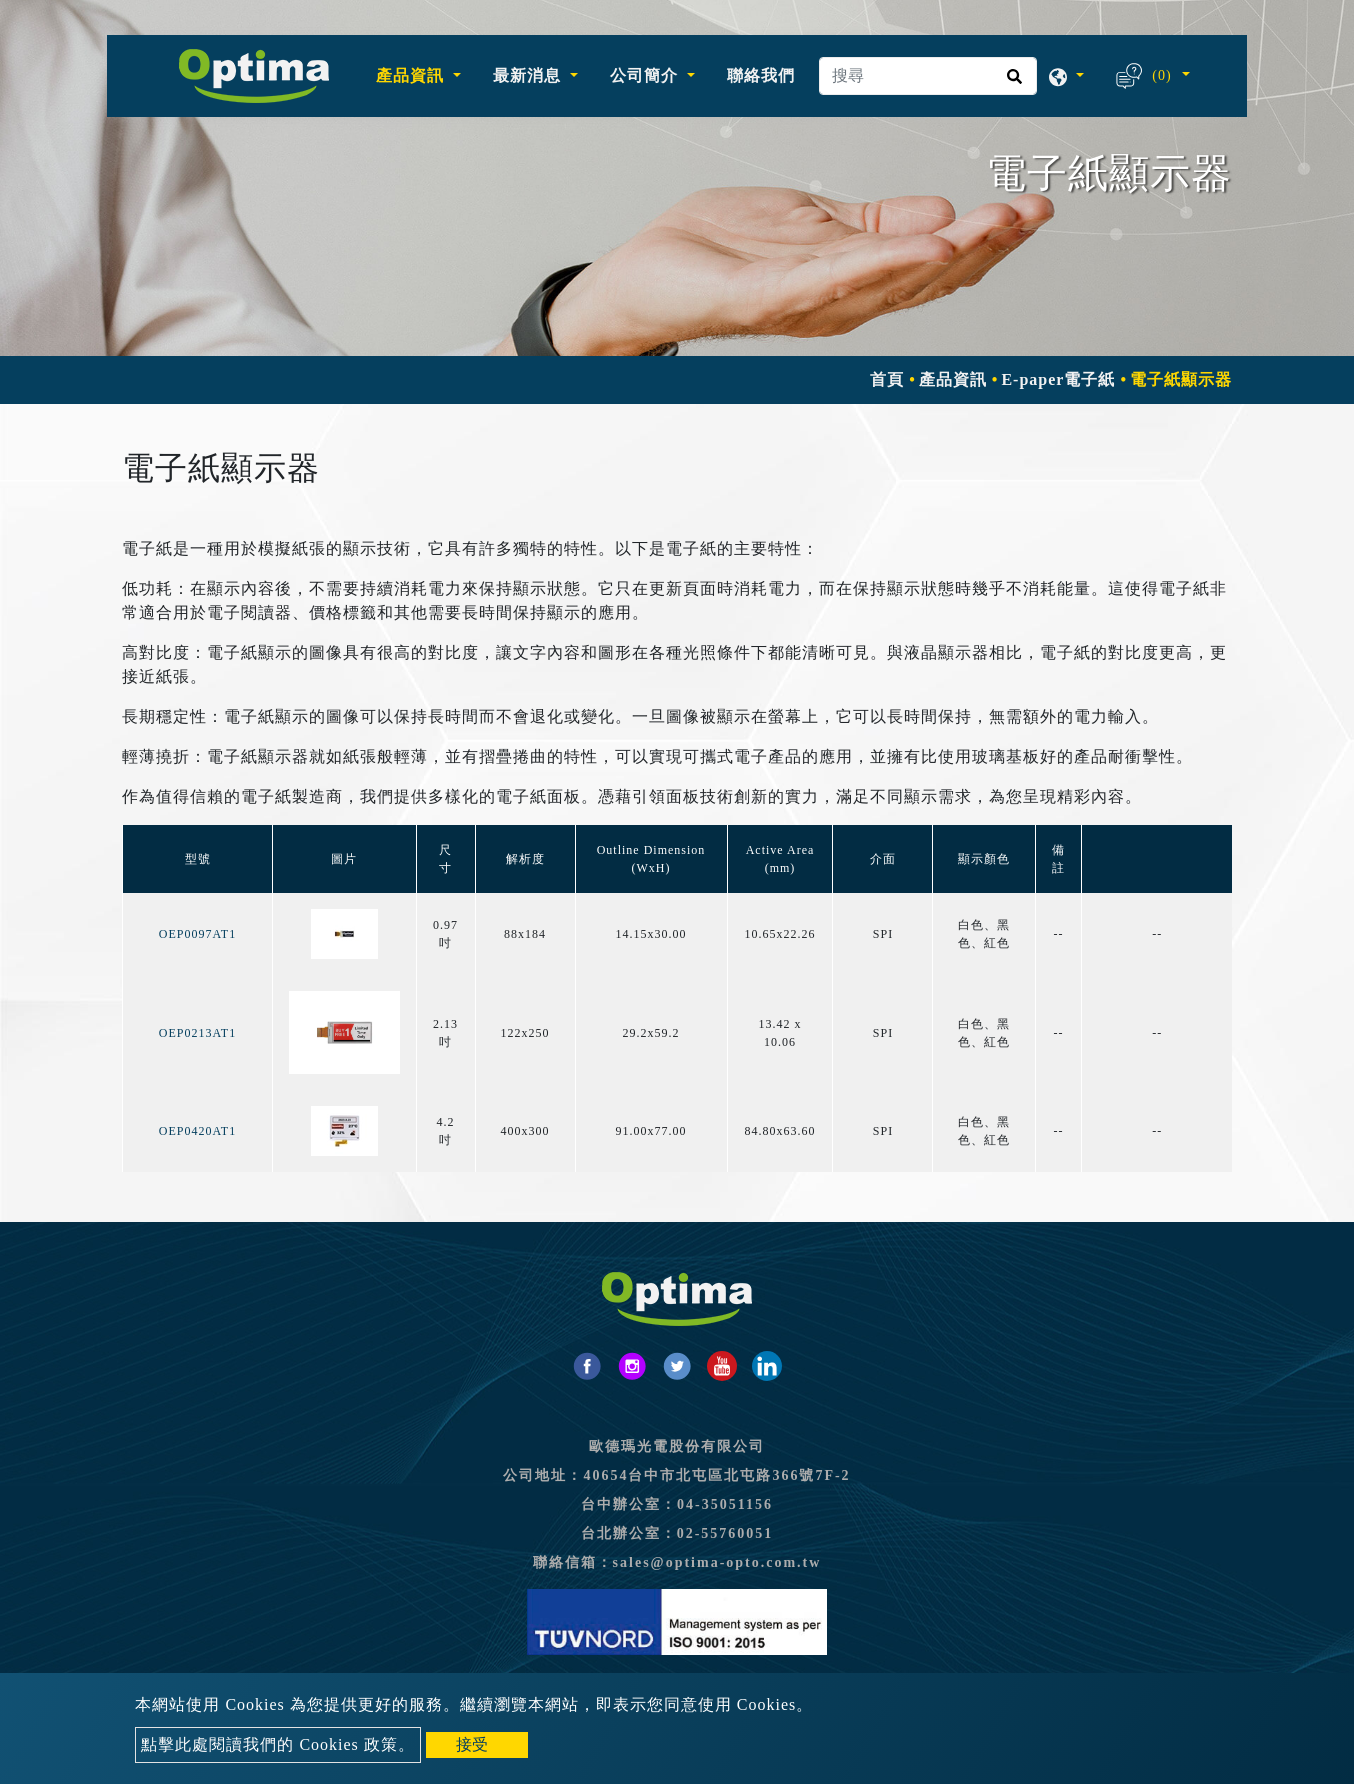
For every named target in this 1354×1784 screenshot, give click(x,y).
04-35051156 (725, 1504)
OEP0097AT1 (197, 934)
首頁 (887, 379)
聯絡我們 (761, 75)
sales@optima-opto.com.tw (717, 1562)
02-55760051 (725, 1533)
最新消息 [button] (529, 75)
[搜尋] (928, 76)
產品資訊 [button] (412, 75)
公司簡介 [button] (646, 75)
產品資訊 (953, 379)
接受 (472, 1744)
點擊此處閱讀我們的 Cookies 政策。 (277, 1744)
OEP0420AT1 (197, 1131)
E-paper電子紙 (1058, 379)
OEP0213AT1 (197, 1033)
